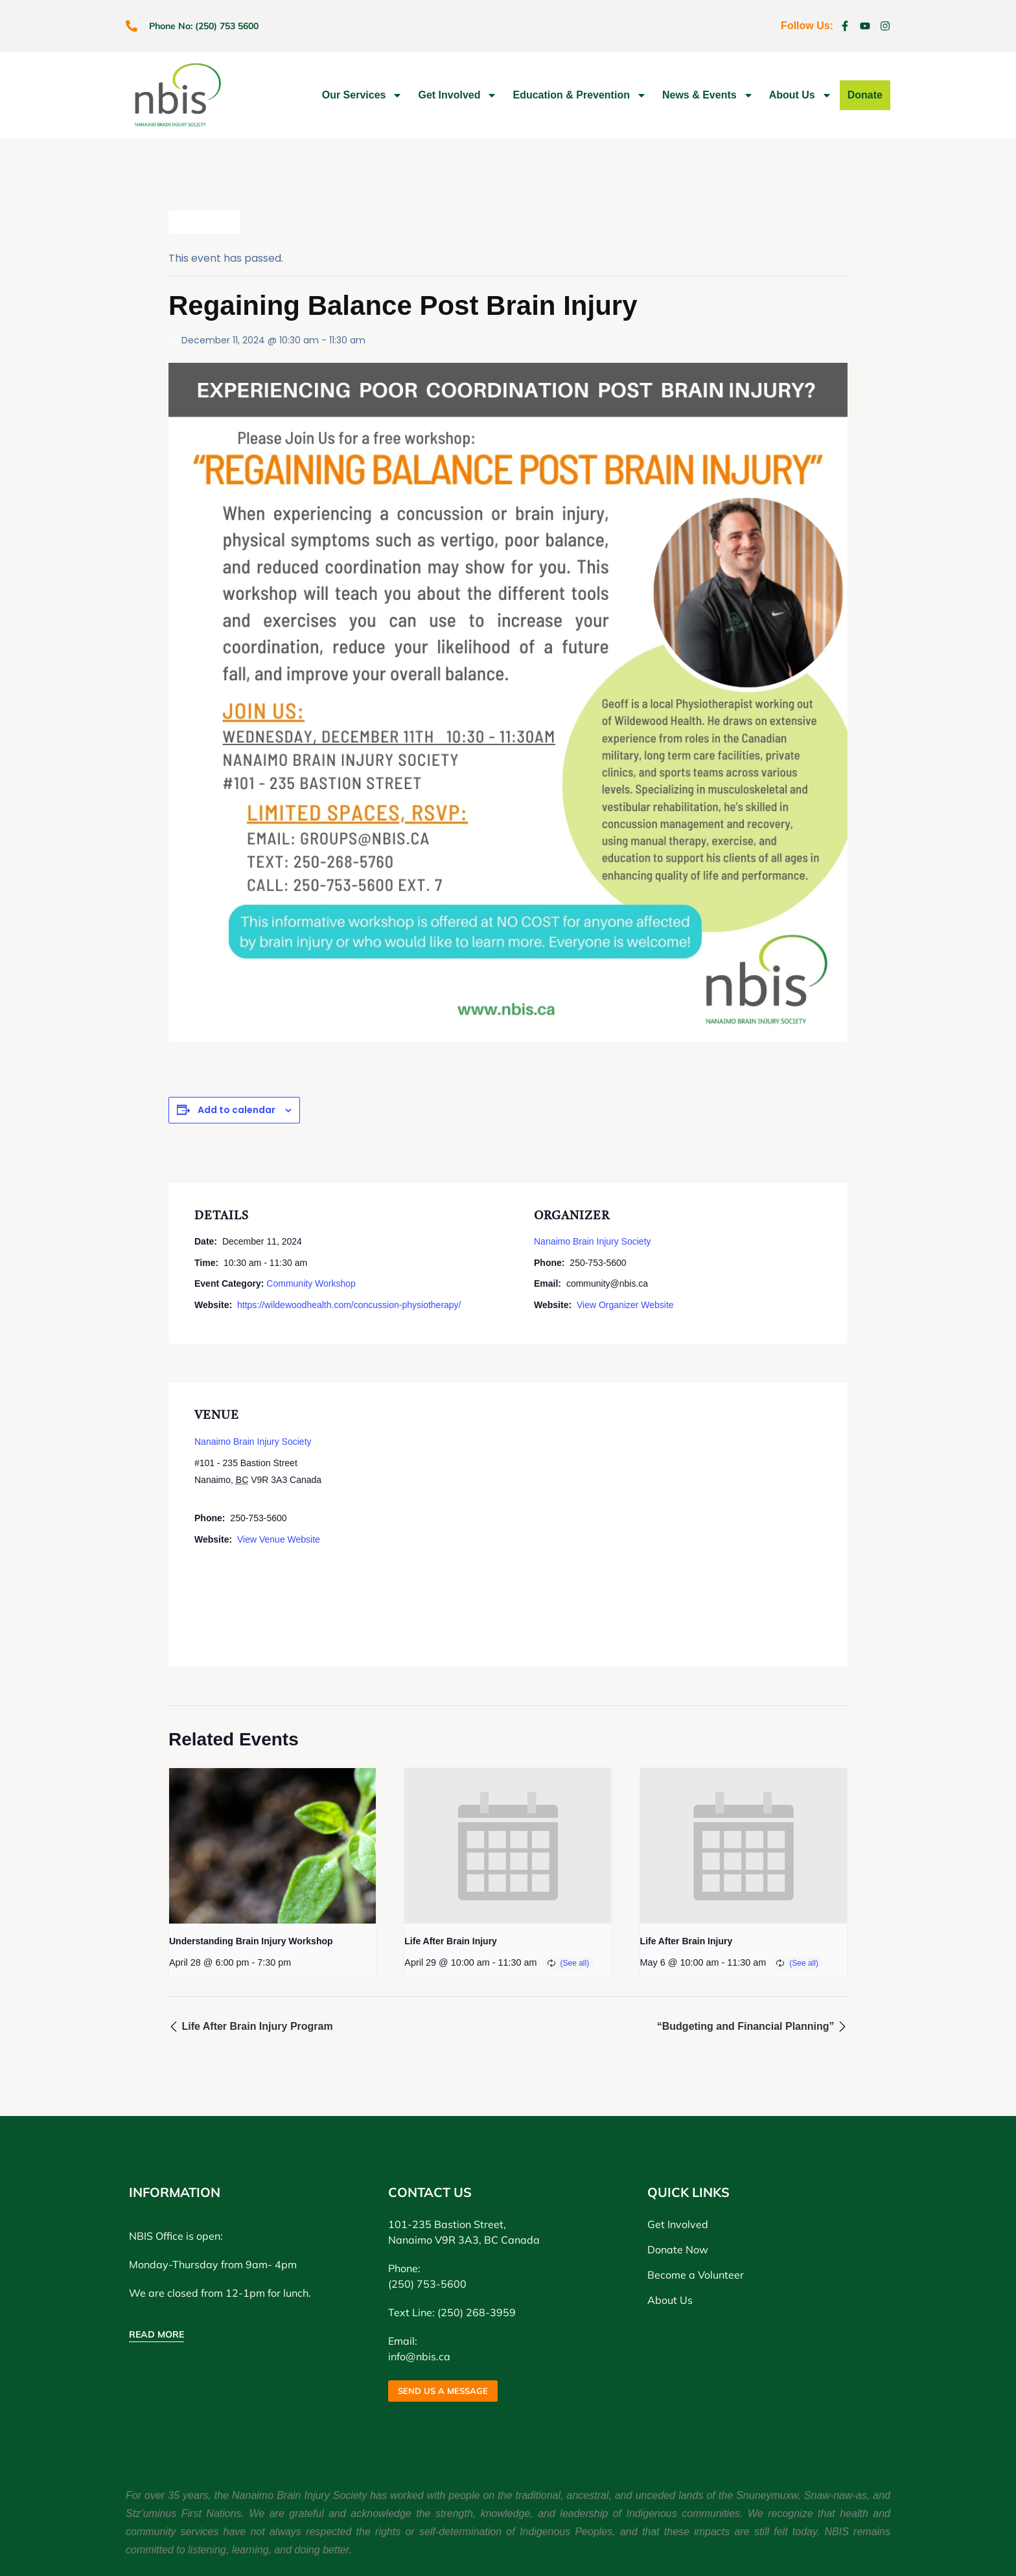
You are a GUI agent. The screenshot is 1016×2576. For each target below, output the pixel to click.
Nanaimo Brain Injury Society (592, 1241)
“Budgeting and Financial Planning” (752, 2026)
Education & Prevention (579, 95)
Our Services (362, 95)
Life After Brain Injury (450, 1941)
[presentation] (272, 1846)
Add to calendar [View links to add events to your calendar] (236, 1109)
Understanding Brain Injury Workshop (251, 1941)
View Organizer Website (625, 1305)
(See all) (575, 1963)
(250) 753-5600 (427, 2283)
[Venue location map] (625, 1522)
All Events (204, 222)
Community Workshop (310, 1283)
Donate (865, 94)
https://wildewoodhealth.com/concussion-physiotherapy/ (349, 1305)
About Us (800, 95)
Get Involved (457, 95)
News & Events (708, 95)
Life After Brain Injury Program (250, 2026)
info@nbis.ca (419, 2356)
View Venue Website (278, 1539)
